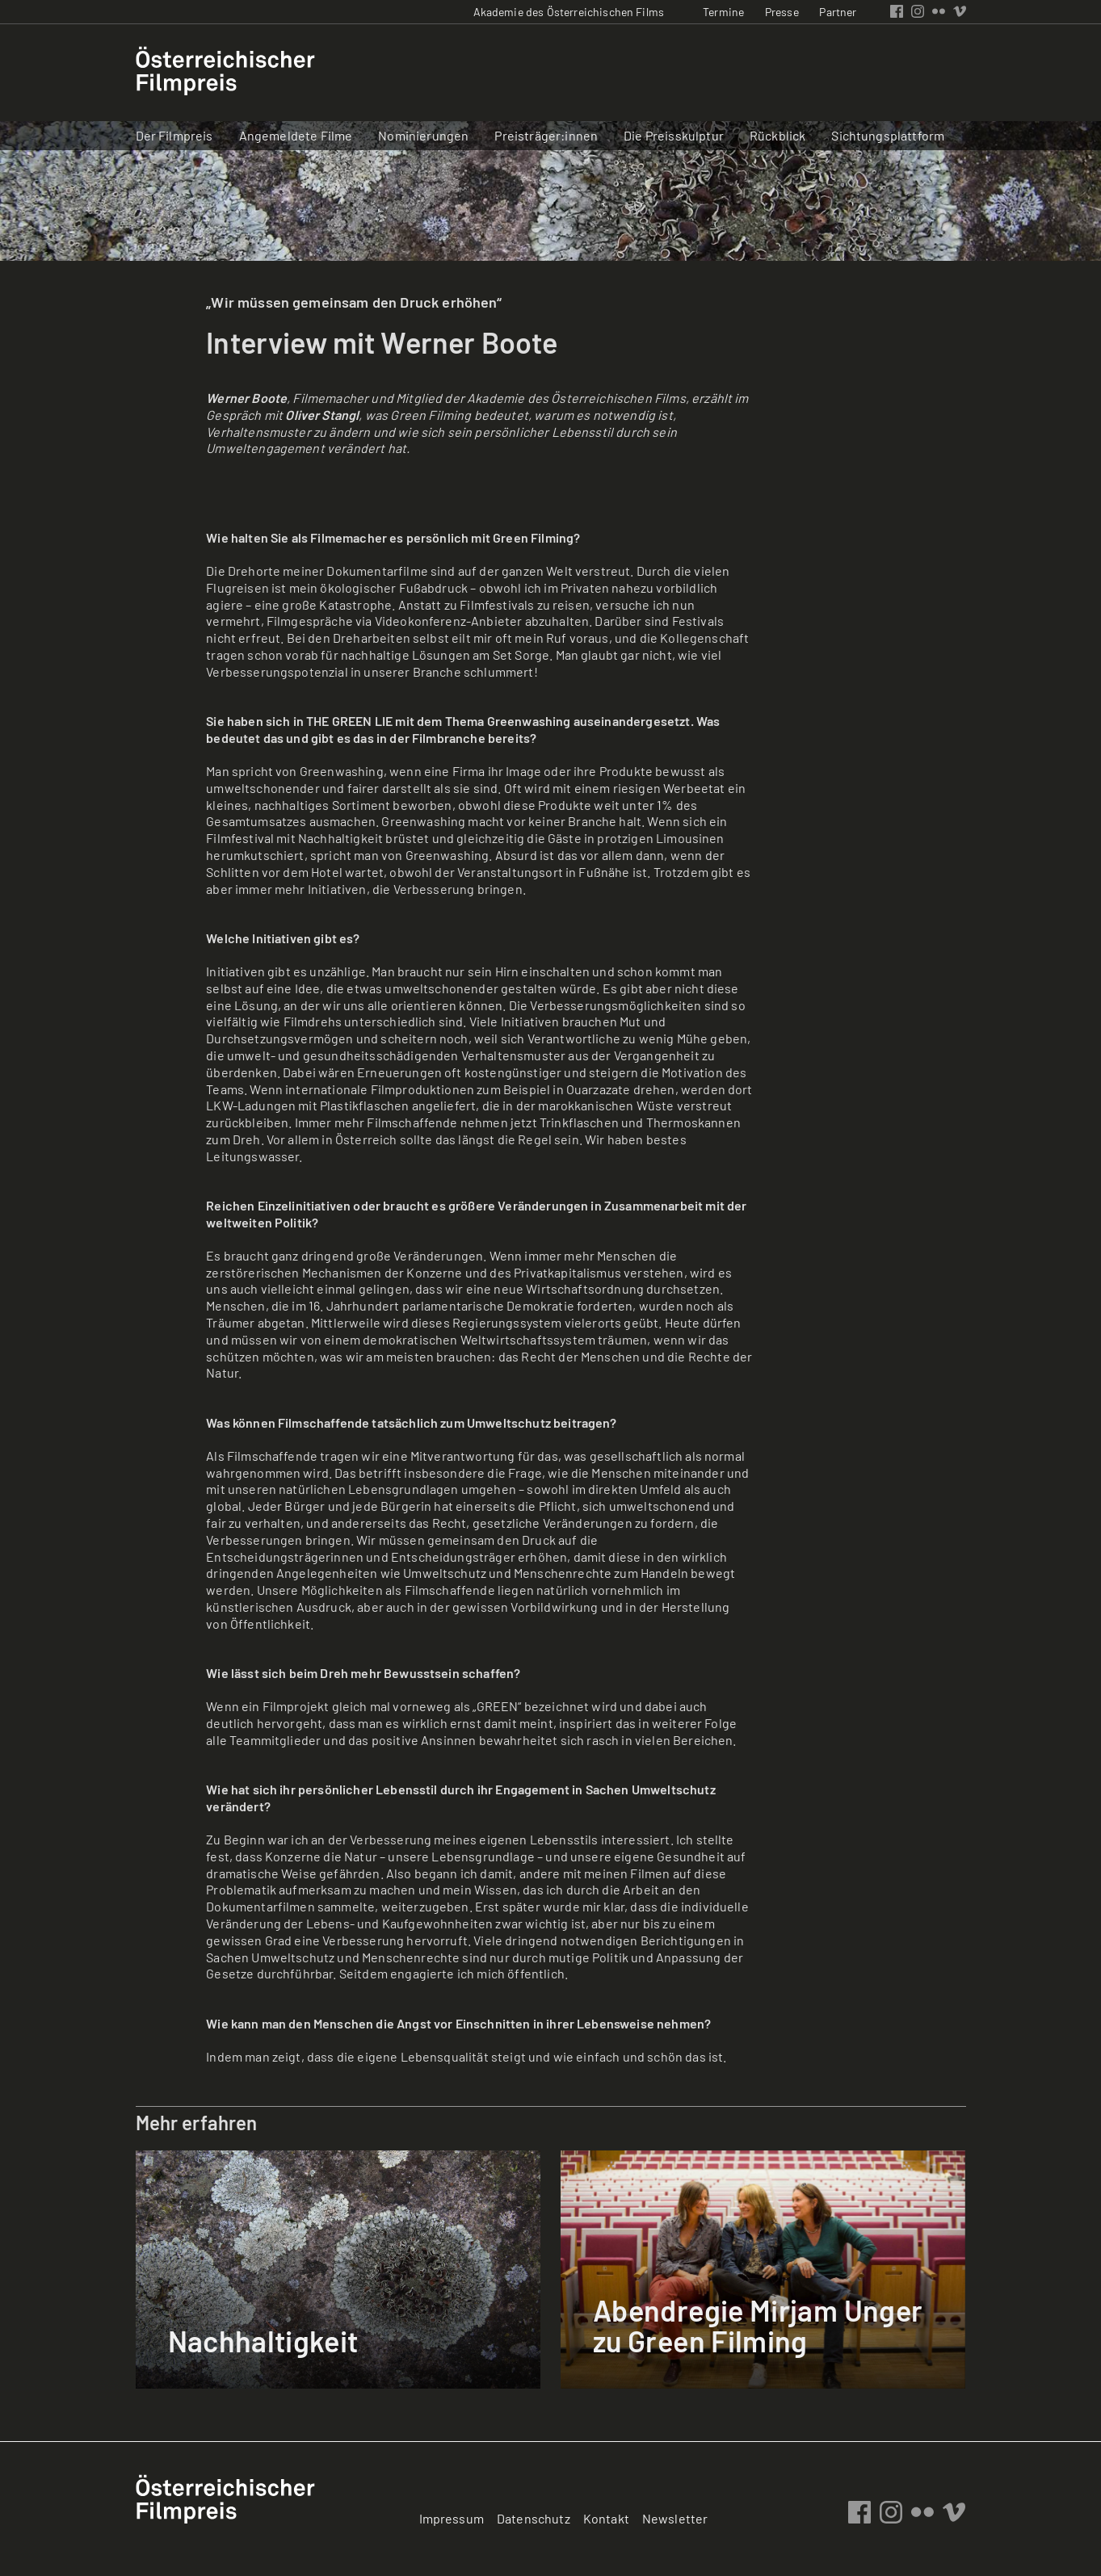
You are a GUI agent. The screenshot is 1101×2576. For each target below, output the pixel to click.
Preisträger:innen (546, 135)
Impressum (451, 2518)
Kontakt (606, 2518)
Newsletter (675, 2518)
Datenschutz (533, 2518)
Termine (723, 12)
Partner (837, 12)
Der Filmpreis (174, 135)
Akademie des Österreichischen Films (569, 12)
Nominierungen (423, 135)
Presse (782, 12)
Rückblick (777, 135)
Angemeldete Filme (296, 135)
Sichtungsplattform (887, 135)
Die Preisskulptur (674, 135)
